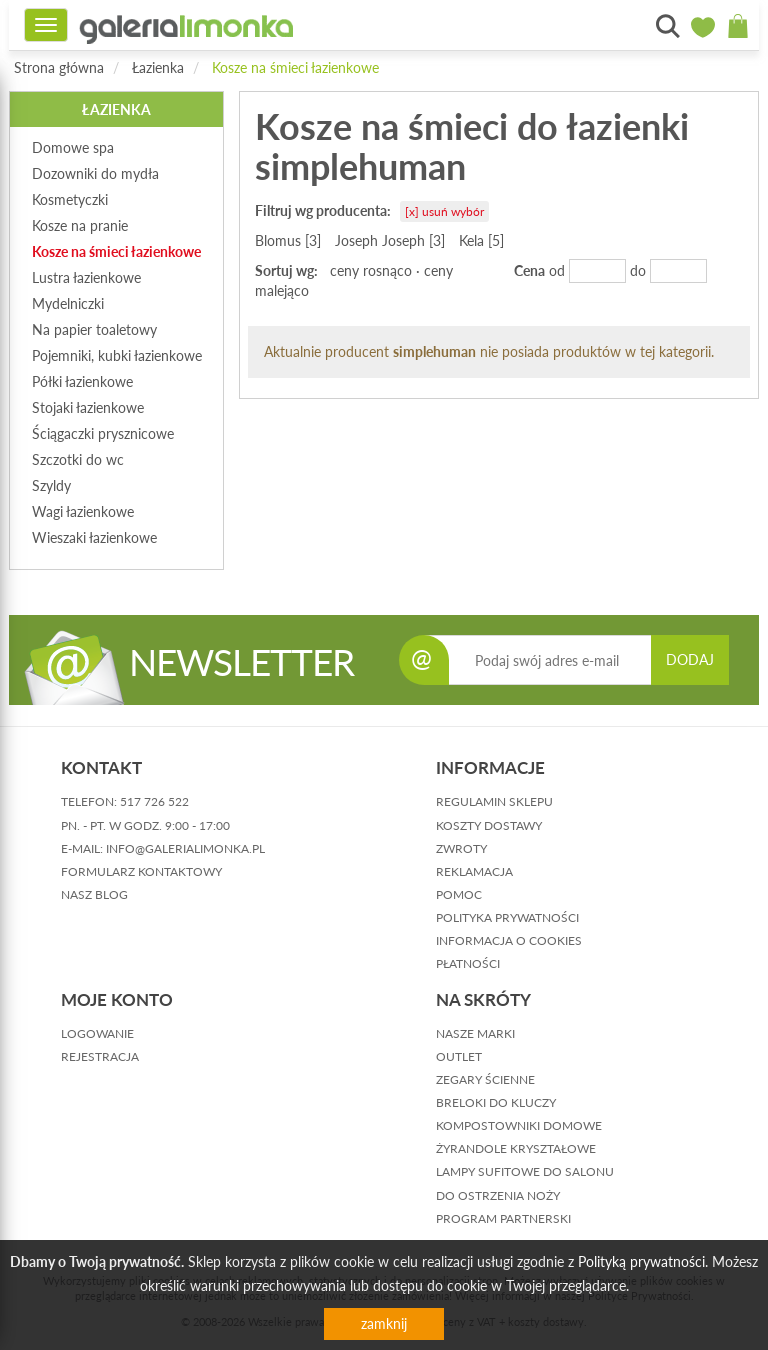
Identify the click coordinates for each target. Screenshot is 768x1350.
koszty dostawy (489, 825)
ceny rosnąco (371, 270)
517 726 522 (154, 801)
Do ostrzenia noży (498, 1195)
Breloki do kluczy (496, 1102)
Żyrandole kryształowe (516, 1148)
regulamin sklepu (494, 801)
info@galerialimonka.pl (185, 848)
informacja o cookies (509, 940)
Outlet (459, 1056)
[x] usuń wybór (444, 211)
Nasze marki (475, 1033)
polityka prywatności (507, 917)
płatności (468, 963)
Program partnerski (503, 1218)
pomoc (459, 894)
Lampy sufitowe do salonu (525, 1171)
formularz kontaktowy (141, 871)
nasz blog (94, 894)
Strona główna (59, 67)
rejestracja (100, 1056)
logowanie (97, 1033)
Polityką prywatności (641, 1261)
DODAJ (690, 659)
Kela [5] (481, 240)
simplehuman (434, 351)
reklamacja (474, 871)
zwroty (461, 848)
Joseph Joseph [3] (390, 240)
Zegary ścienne (485, 1079)
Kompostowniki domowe (519, 1125)
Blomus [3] (288, 240)
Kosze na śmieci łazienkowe (295, 67)
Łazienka (158, 67)
